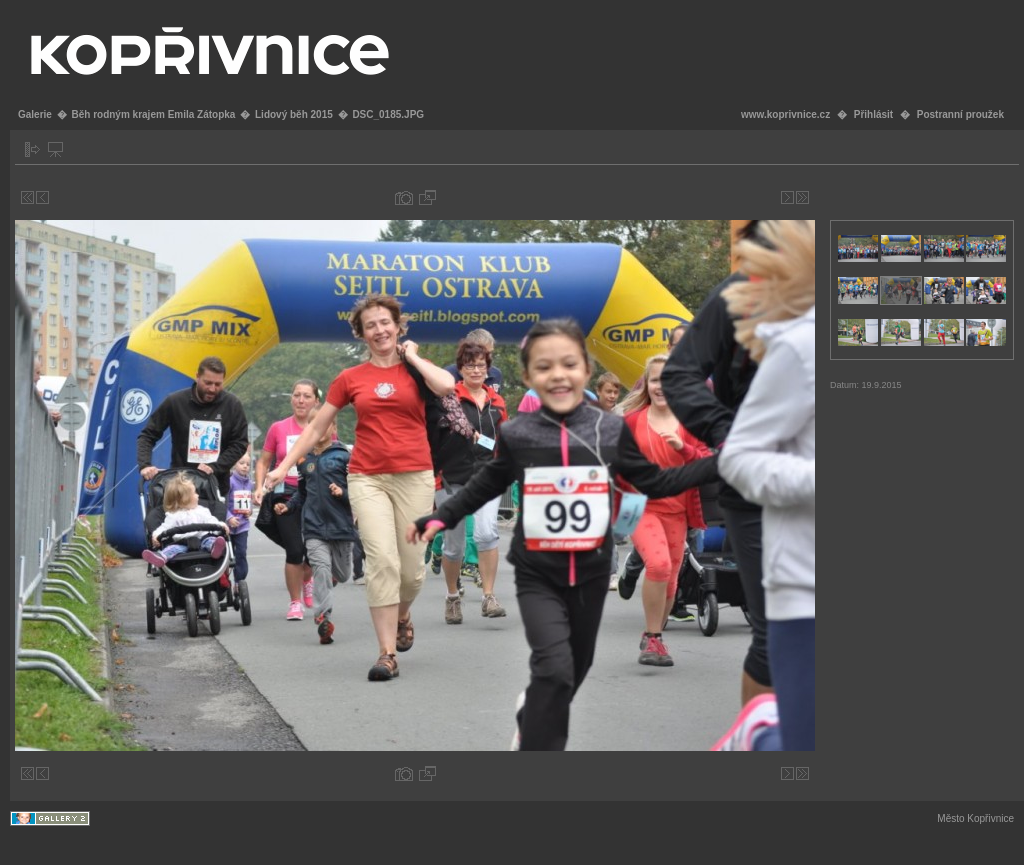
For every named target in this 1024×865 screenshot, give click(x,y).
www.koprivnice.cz (785, 114)
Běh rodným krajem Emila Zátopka (153, 114)
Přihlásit (873, 114)
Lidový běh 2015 (294, 114)
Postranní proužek (960, 114)
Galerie (35, 114)
